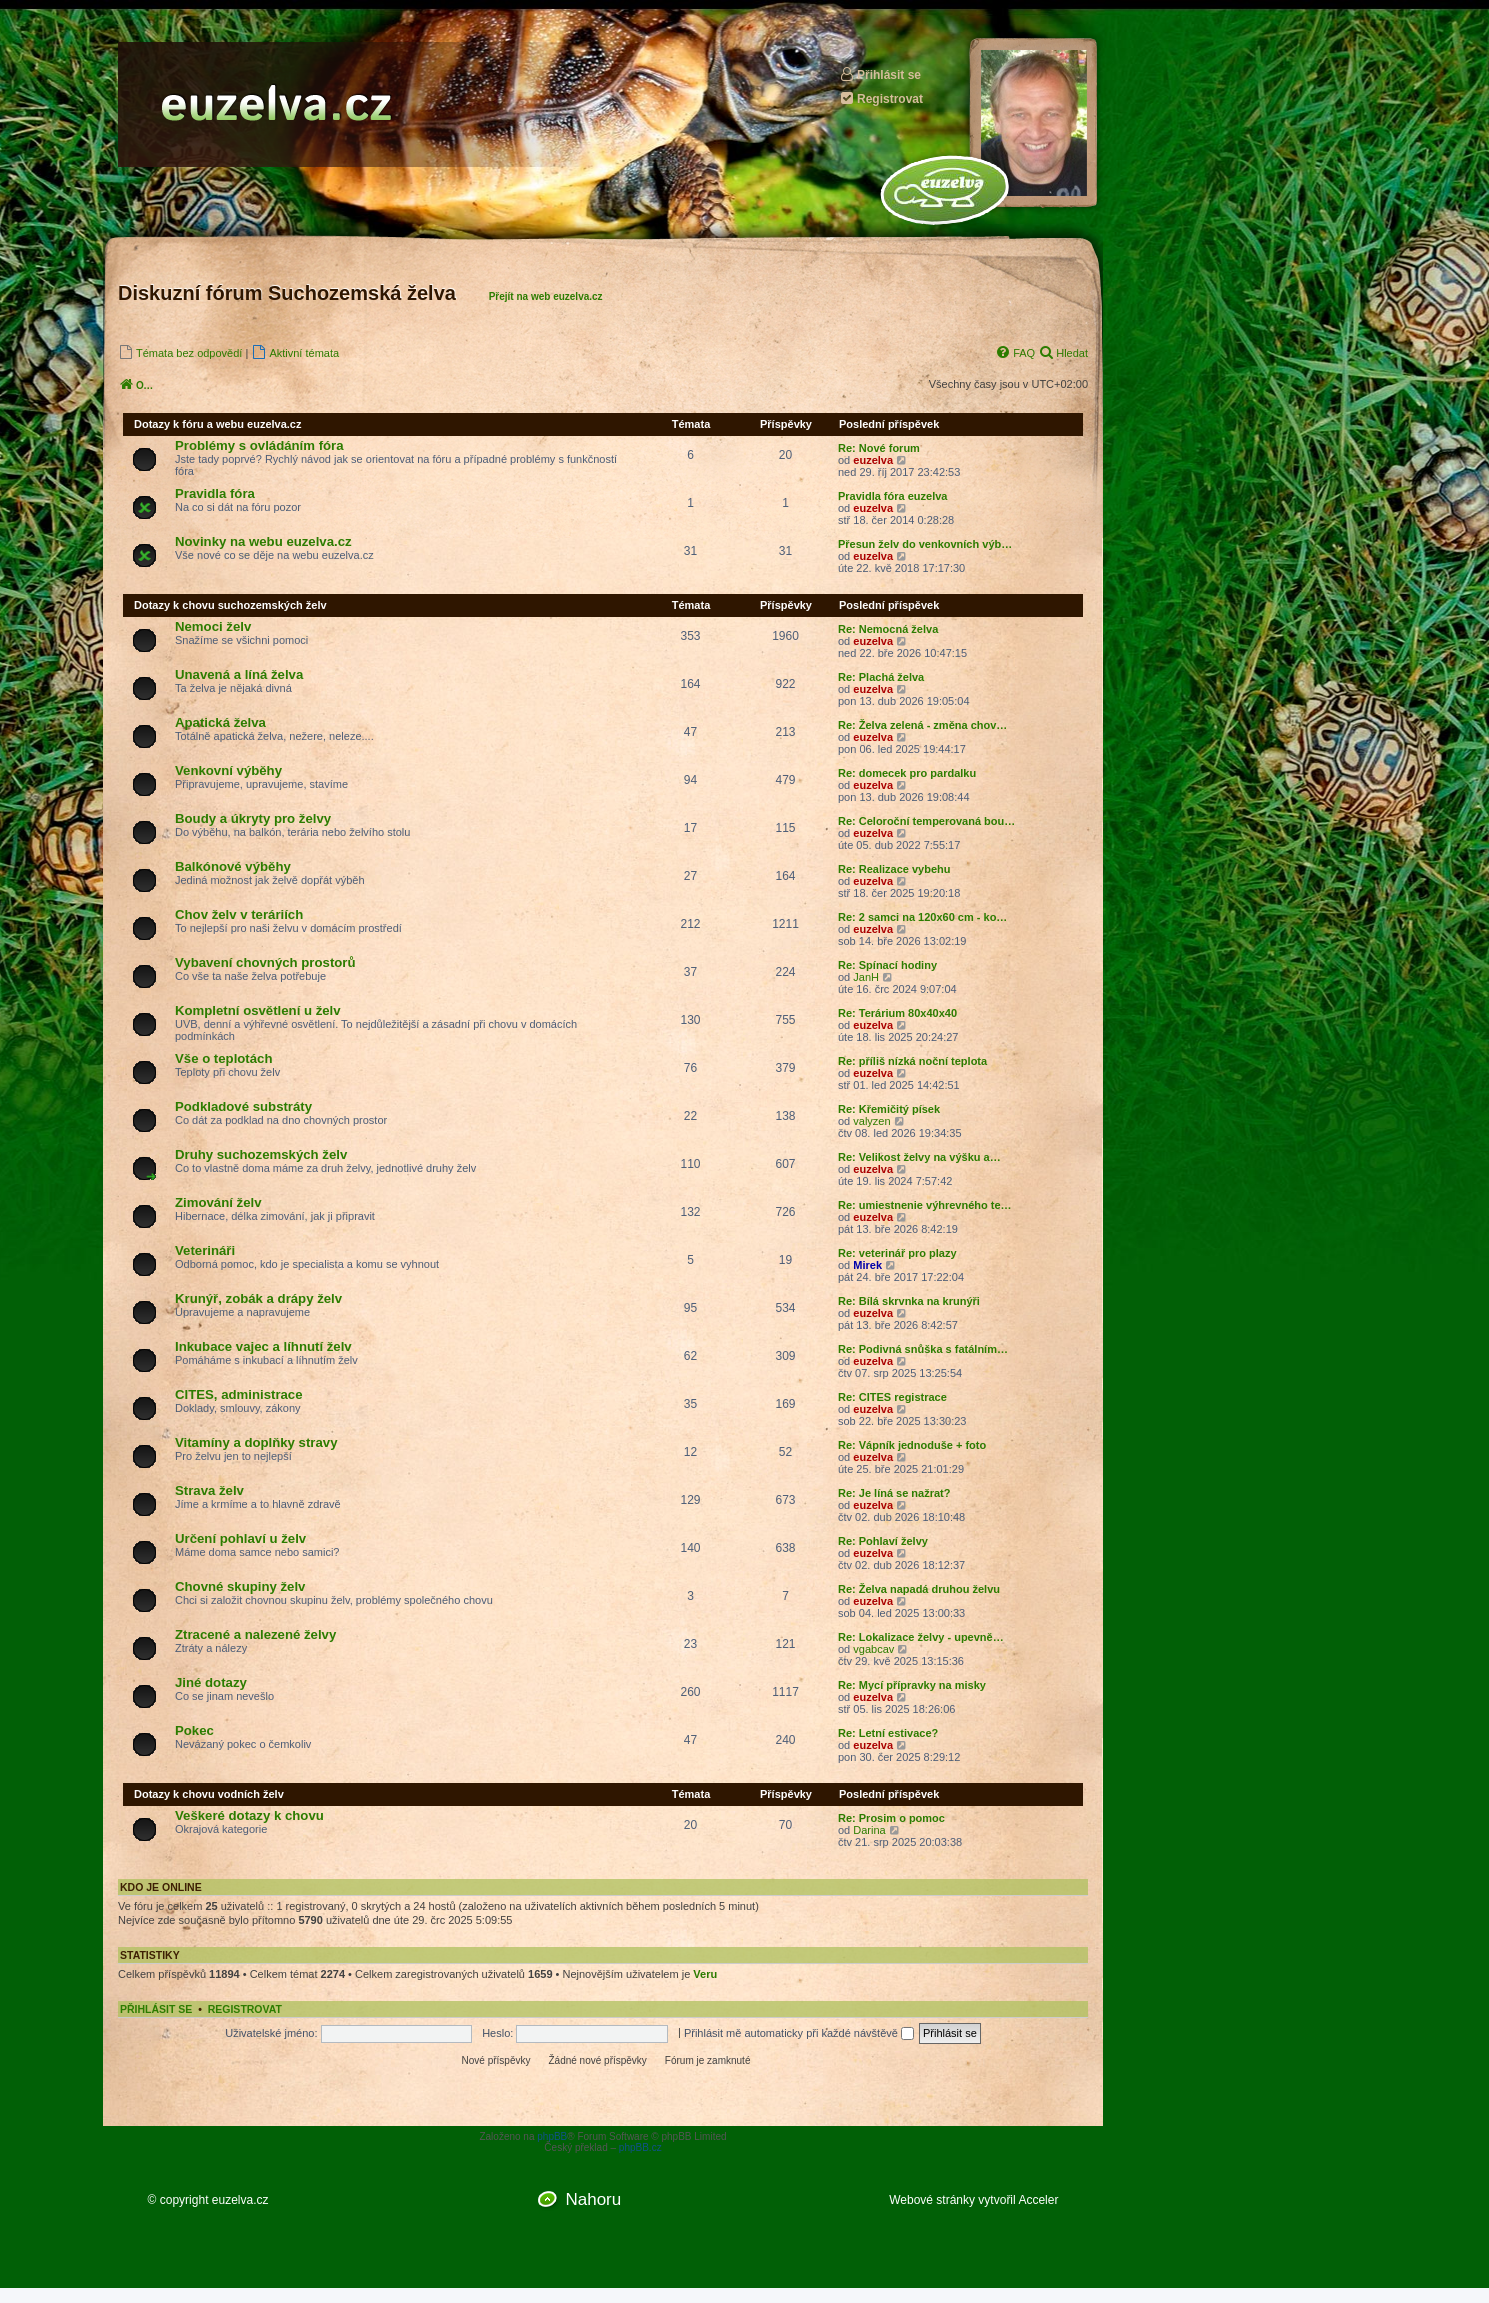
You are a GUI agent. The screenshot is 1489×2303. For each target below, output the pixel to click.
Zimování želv (218, 1202)
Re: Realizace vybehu (894, 869)
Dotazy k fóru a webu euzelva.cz (218, 424)
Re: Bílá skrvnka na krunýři (909, 1301)
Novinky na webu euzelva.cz (263, 541)
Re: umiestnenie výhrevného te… (925, 1205)
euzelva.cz (240, 2200)
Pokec (194, 1730)
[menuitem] (180, 352)
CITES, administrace (239, 1394)
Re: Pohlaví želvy (883, 1541)
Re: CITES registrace (892, 1397)
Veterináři (205, 1250)
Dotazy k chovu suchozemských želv (230, 605)
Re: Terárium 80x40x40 (897, 1013)
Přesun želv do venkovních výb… (925, 544)
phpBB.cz (640, 2147)
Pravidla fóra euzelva (892, 496)
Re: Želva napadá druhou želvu (919, 1589)
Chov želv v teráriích (239, 914)
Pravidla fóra (215, 493)
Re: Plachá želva (881, 677)
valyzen (871, 1121)
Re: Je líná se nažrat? (894, 1493)
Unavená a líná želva (239, 674)
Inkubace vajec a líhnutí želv (263, 1346)
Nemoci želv (213, 626)
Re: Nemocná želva (888, 629)
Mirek (867, 1265)
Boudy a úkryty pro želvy (253, 818)
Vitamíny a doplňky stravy (256, 1442)
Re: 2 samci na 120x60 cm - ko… (922, 917)
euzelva (873, 460)
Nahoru (593, 2199)
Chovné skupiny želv (240, 1586)
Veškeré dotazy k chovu (249, 1815)
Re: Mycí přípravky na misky (912, 1685)
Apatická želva (220, 722)
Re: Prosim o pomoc (891, 1818)
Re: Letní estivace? (888, 1733)
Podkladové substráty (243, 1106)
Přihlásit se (880, 74)
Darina (869, 1830)
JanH (866, 977)
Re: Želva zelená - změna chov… (922, 725)
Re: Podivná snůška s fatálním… (923, 1349)
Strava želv (209, 1490)
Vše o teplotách (223, 1058)
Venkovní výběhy (228, 770)
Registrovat (881, 98)
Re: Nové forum (879, 448)
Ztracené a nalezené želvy (255, 1634)
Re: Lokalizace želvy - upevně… (921, 1637)
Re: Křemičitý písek (889, 1109)
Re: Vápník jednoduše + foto (912, 1445)
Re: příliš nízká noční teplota (912, 1061)
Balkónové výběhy (233, 866)
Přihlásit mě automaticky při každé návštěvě (799, 2033)
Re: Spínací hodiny (887, 965)
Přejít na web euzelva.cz (546, 296)
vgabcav (873, 1649)
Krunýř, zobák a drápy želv (258, 1298)
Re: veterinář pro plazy (897, 1253)
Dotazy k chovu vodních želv (209, 1794)
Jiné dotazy (211, 1682)
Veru (705, 1974)
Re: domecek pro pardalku (907, 773)
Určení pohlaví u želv (240, 1538)
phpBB (552, 2136)
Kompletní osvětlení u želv (258, 1010)
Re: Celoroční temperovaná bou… (926, 821)
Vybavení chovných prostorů (265, 962)
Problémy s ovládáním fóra (259, 445)
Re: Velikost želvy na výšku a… (919, 1157)
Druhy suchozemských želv (261, 1154)
